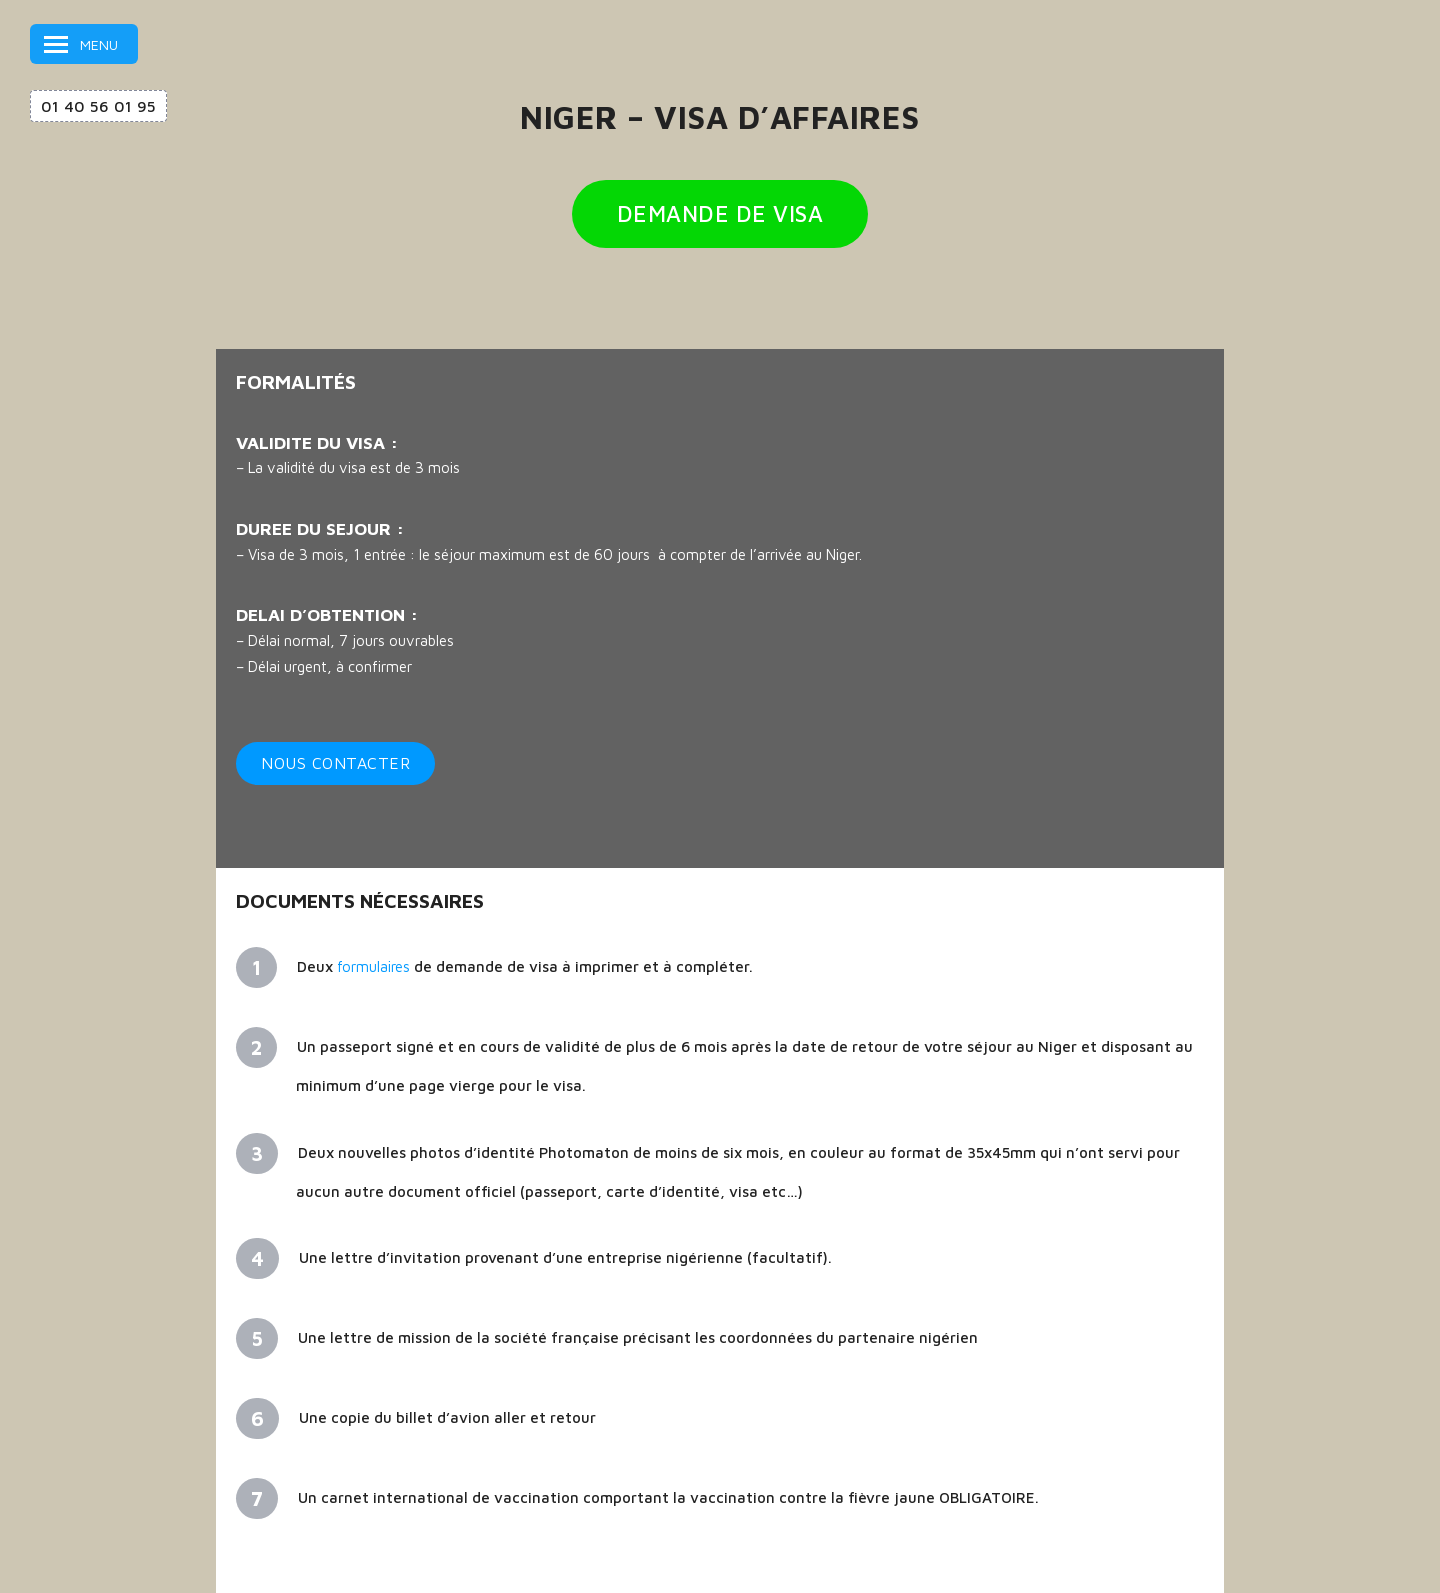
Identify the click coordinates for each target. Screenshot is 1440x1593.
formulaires (373, 966)
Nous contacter (335, 763)
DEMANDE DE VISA (720, 214)
